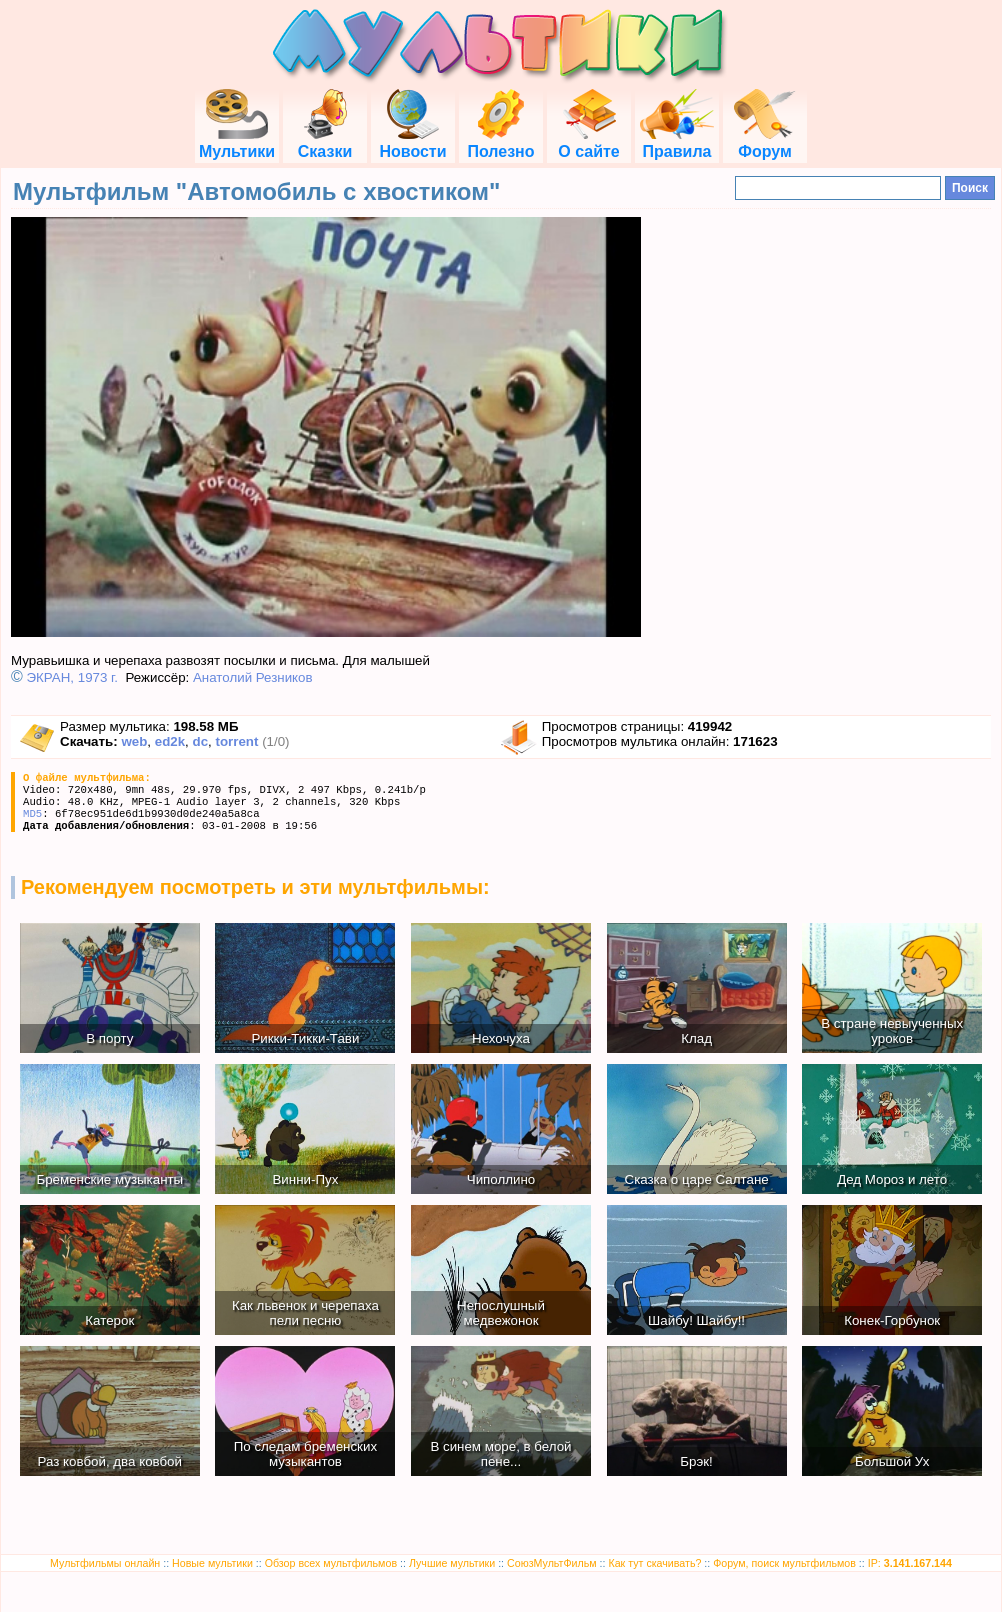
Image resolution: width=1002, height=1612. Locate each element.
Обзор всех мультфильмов (331, 1563)
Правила (677, 142)
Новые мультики (212, 1563)
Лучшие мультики (452, 1563)
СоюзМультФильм (552, 1563)
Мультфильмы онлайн (105, 1563)
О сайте (588, 142)
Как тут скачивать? (654, 1563)
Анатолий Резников (253, 677)
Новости (412, 142)
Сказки (325, 142)
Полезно (500, 142)
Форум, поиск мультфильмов (784, 1563)
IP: (910, 1563)
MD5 (32, 814)
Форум (765, 142)
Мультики (237, 142)
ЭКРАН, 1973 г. (73, 677)
